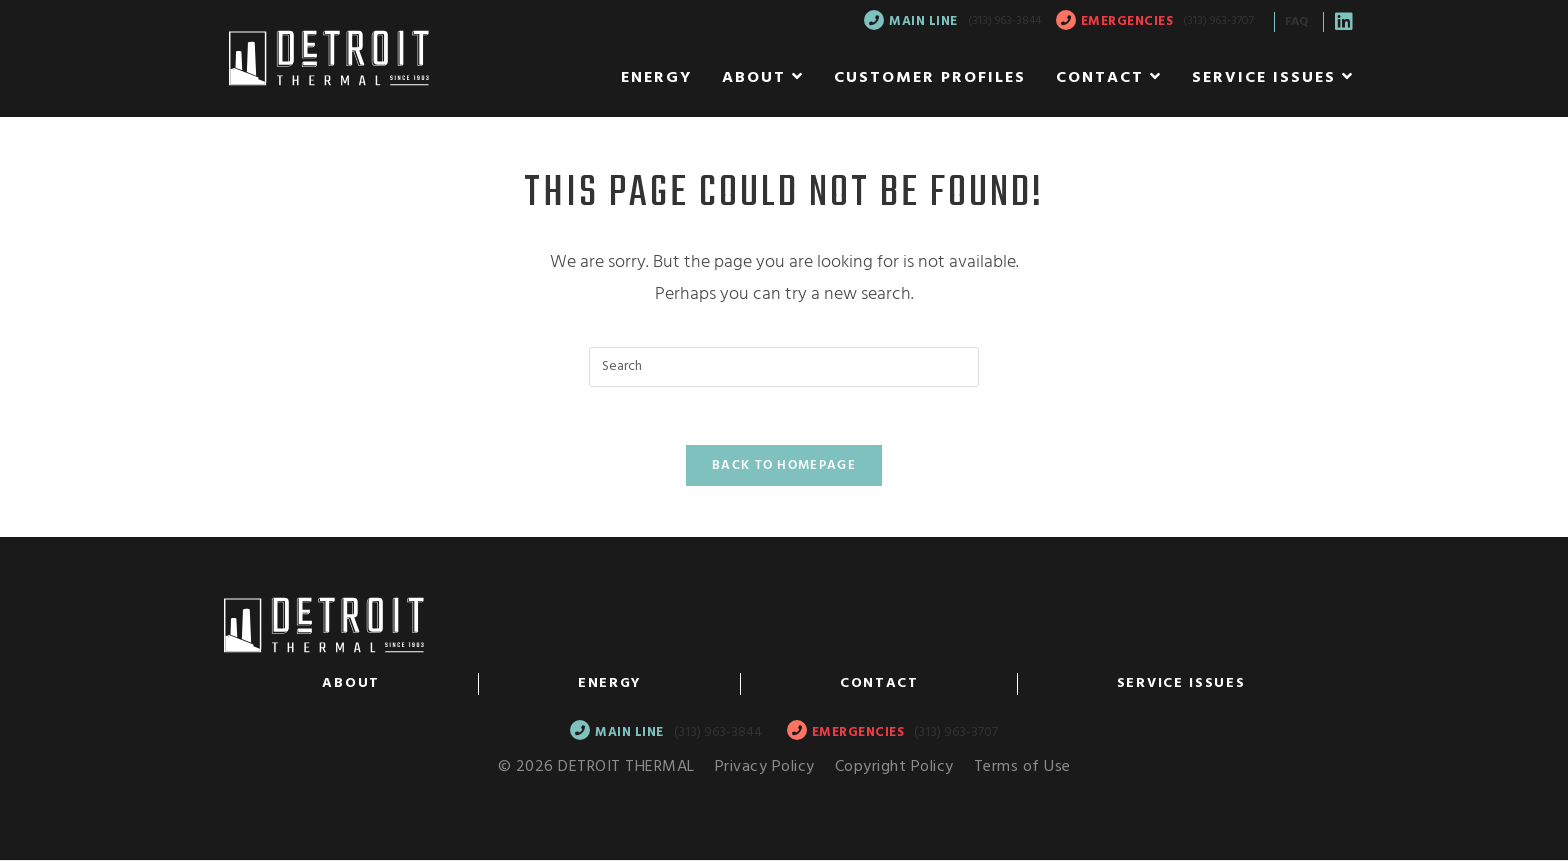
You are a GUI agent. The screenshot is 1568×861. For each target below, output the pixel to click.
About (351, 686)
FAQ (1296, 22)
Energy (610, 686)
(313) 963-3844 (1004, 21)
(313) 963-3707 (1218, 21)
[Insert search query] (784, 367)
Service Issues (1181, 686)
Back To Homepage (784, 468)
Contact (879, 686)
